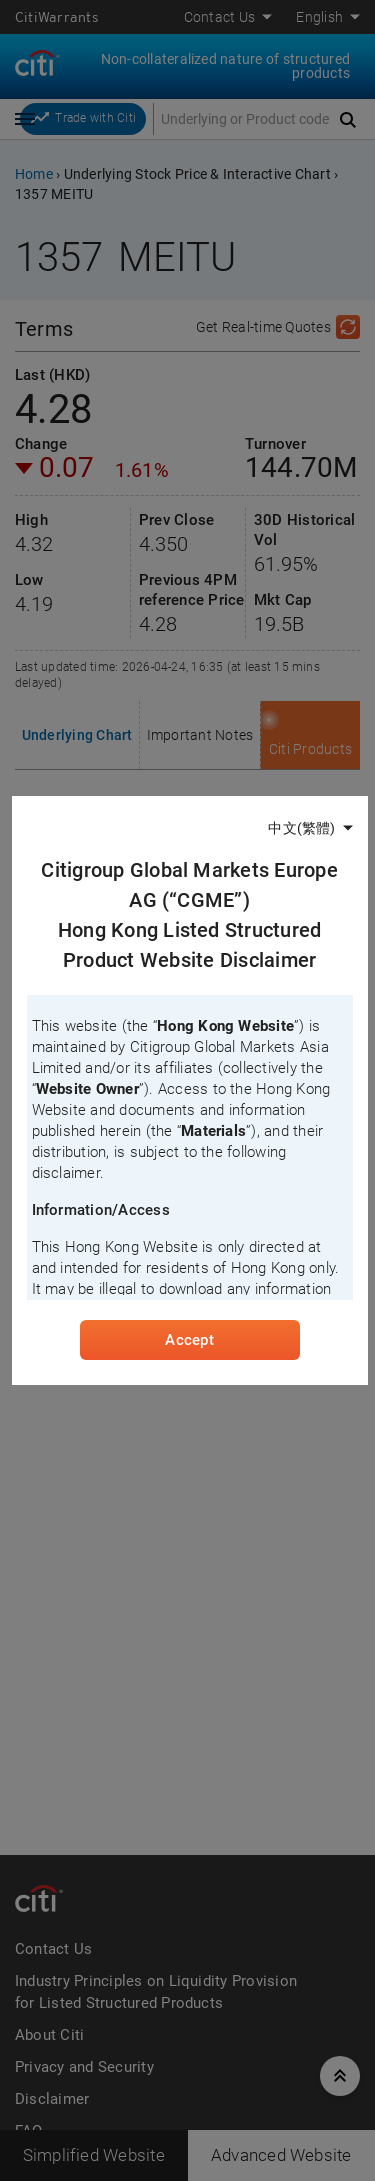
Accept (189, 1340)
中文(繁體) (301, 828)
